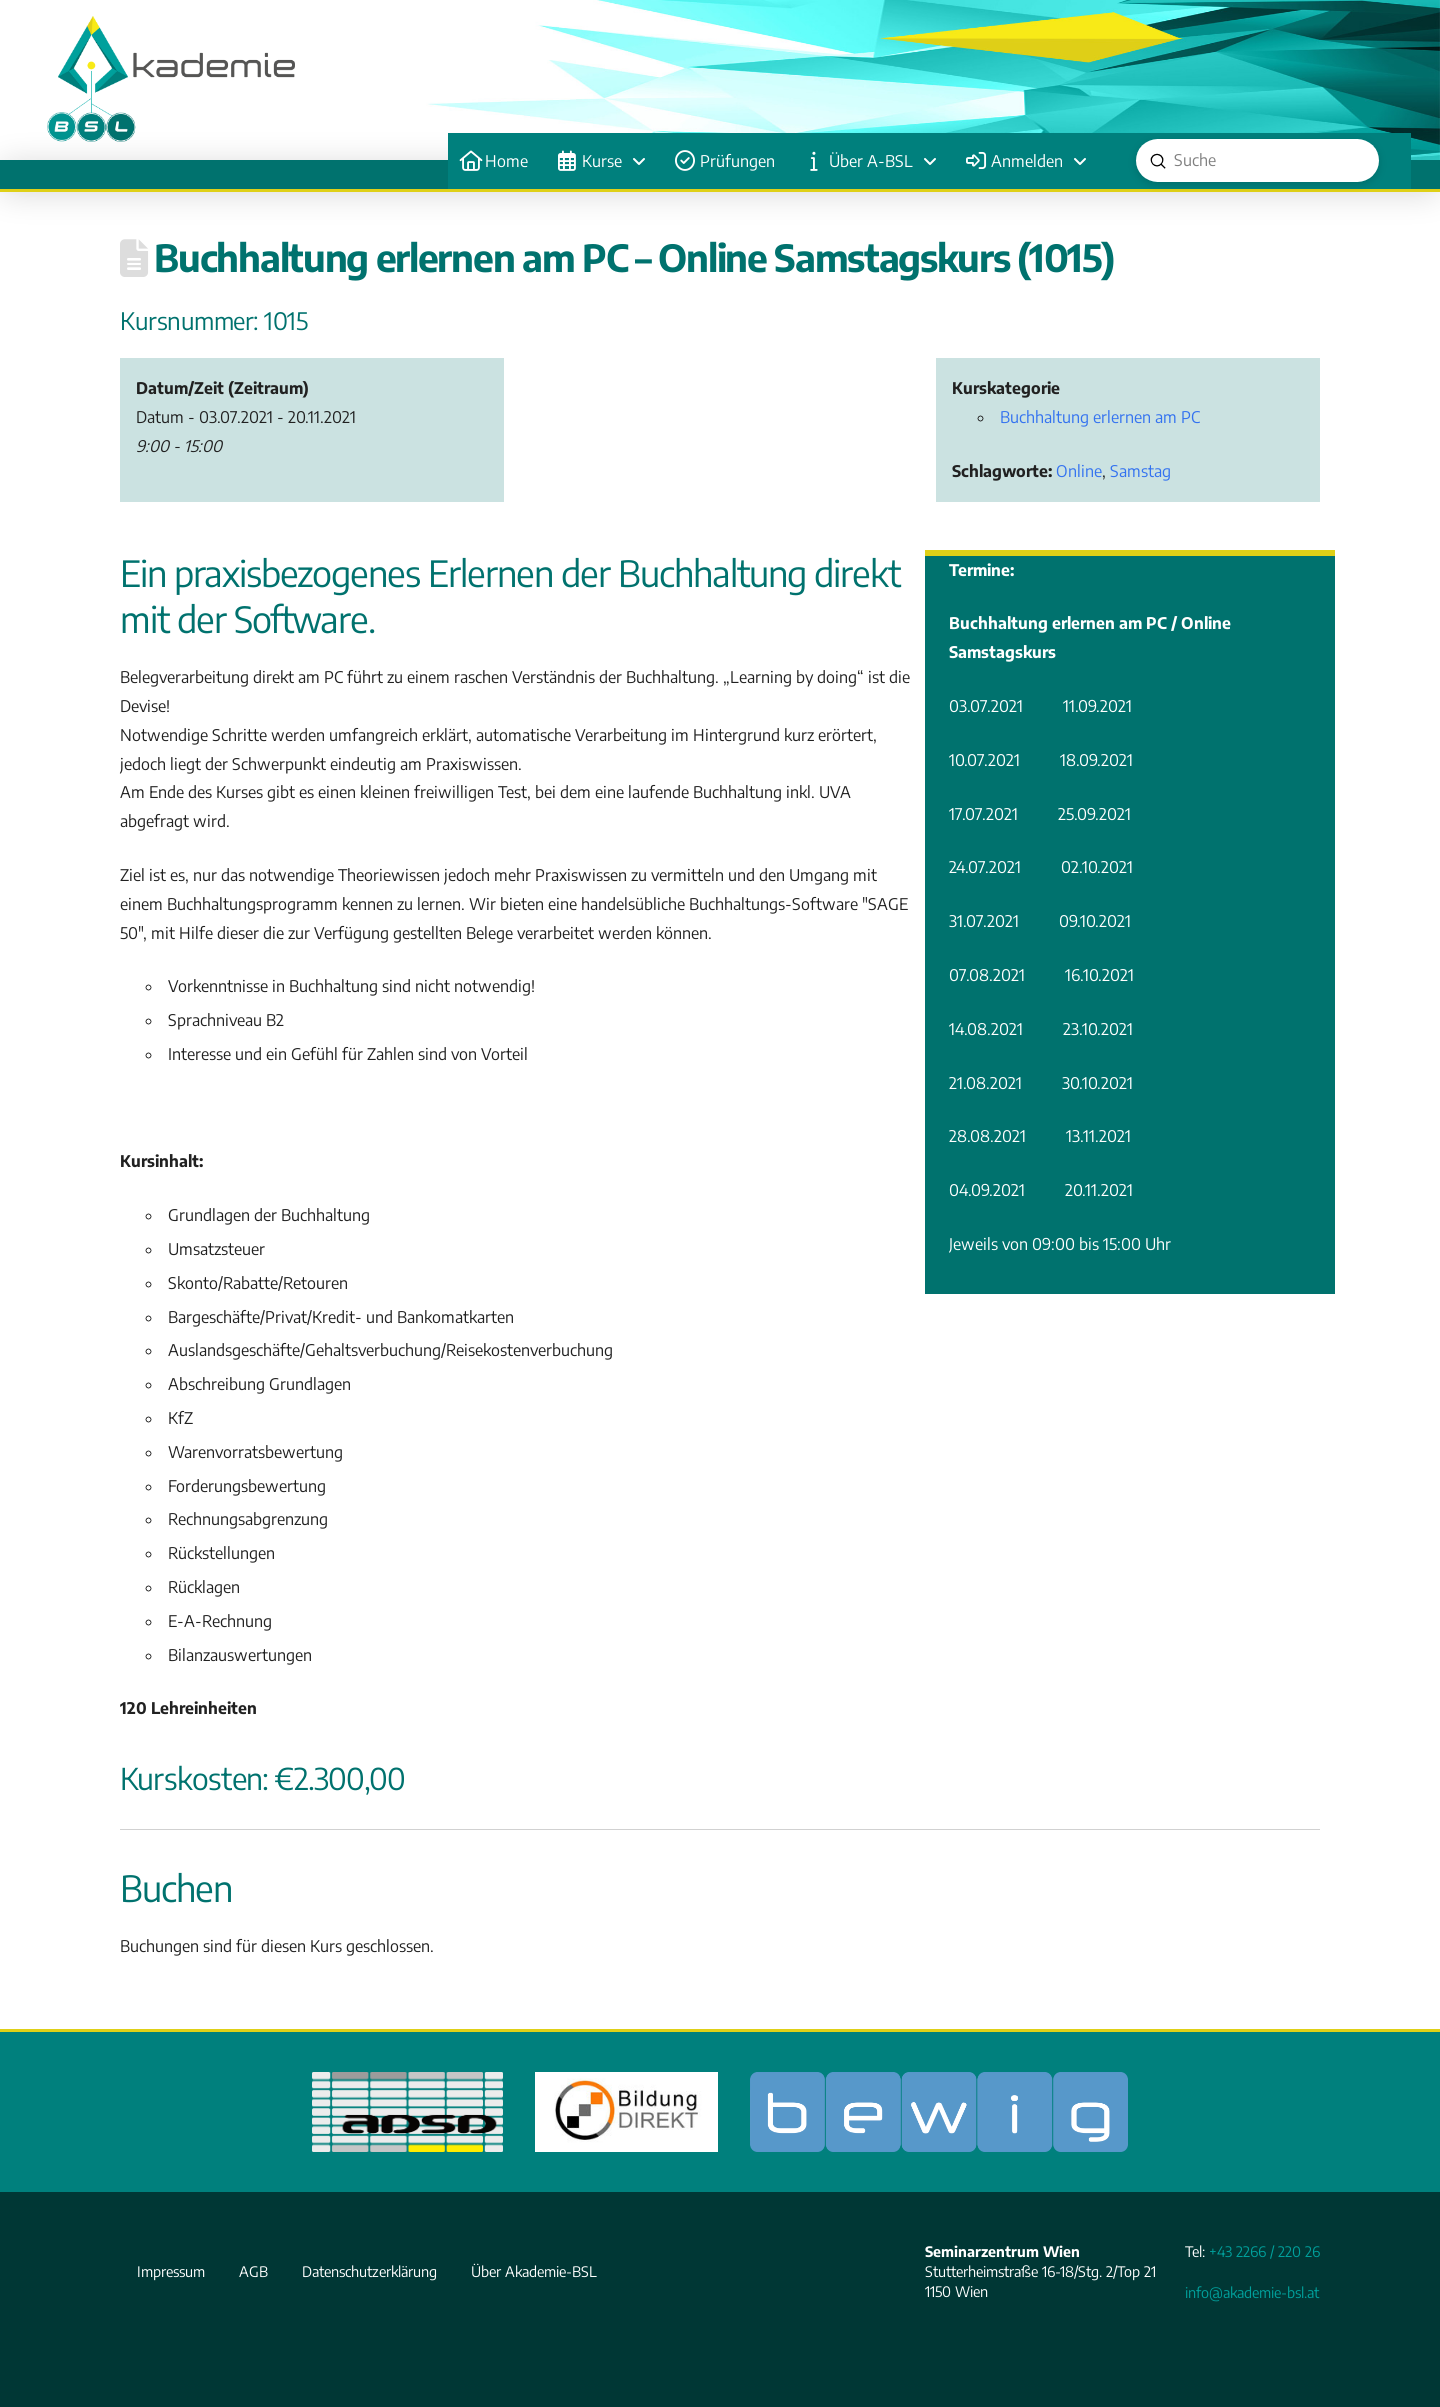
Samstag (1140, 471)
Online (1079, 471)
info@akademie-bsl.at (1252, 2292)
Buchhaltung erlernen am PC (1100, 417)
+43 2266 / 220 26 (1264, 2251)
